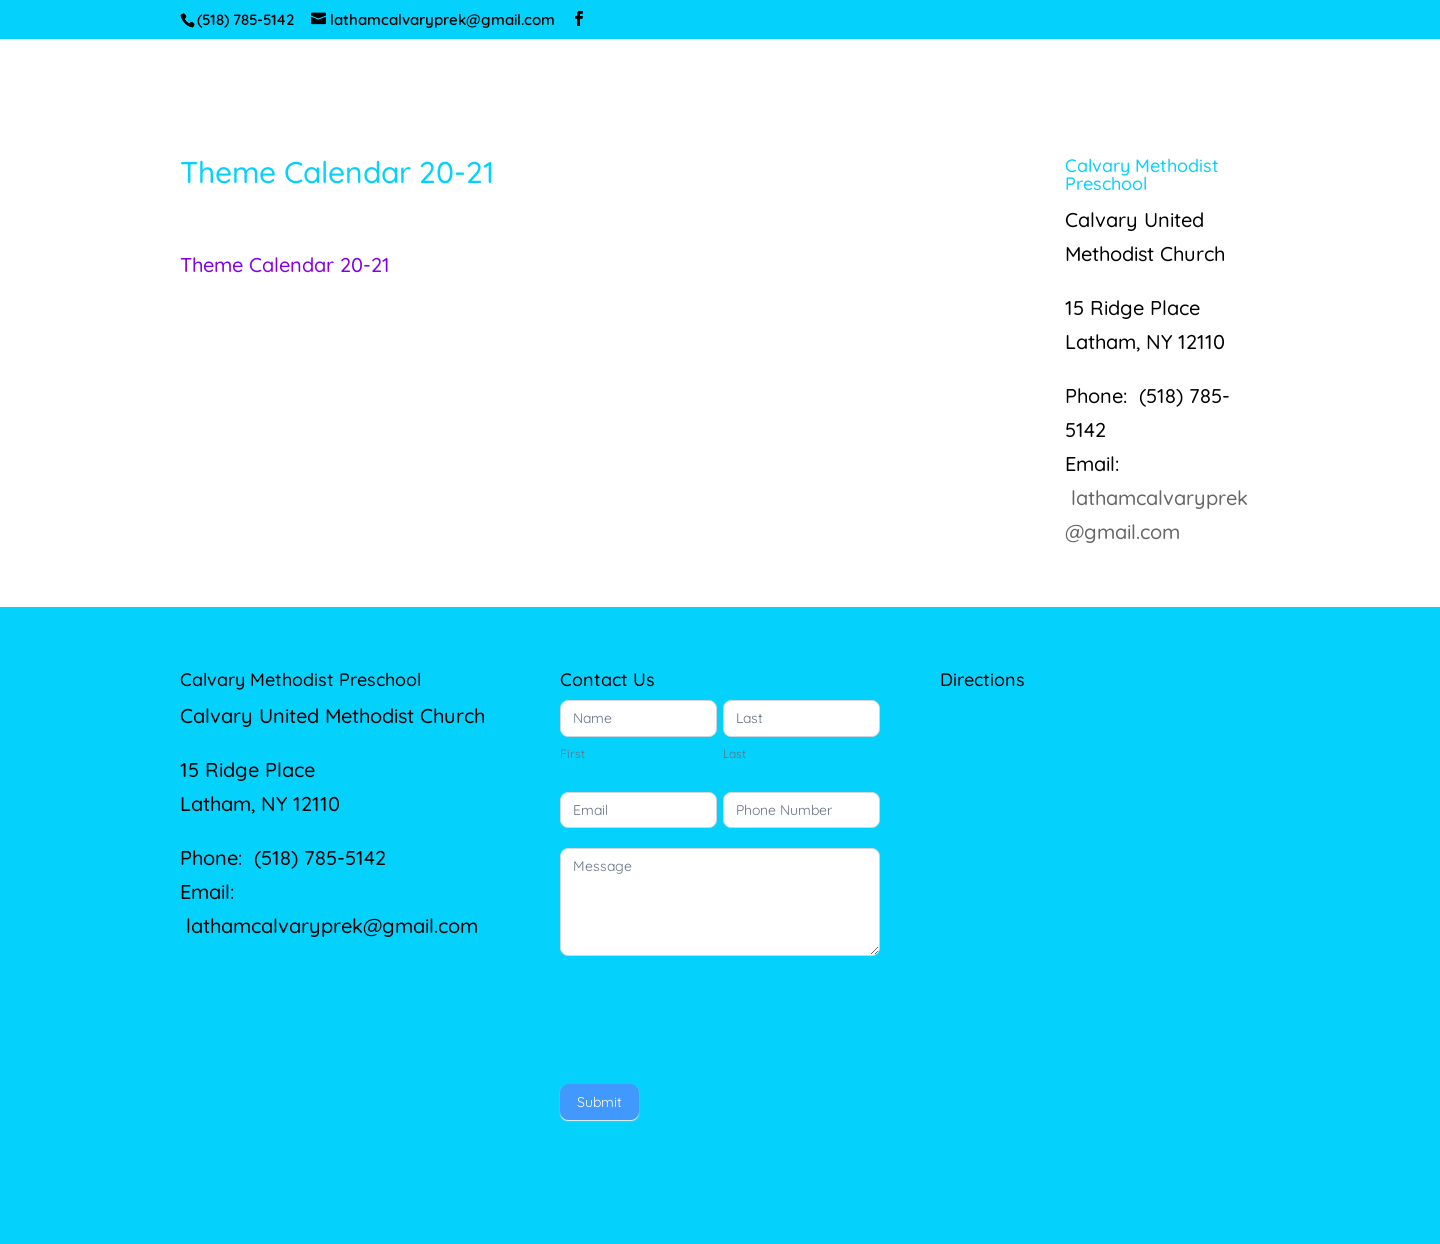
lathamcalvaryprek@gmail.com (332, 925)
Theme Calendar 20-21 (285, 264)
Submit (599, 1102)
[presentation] (712, 1015)
